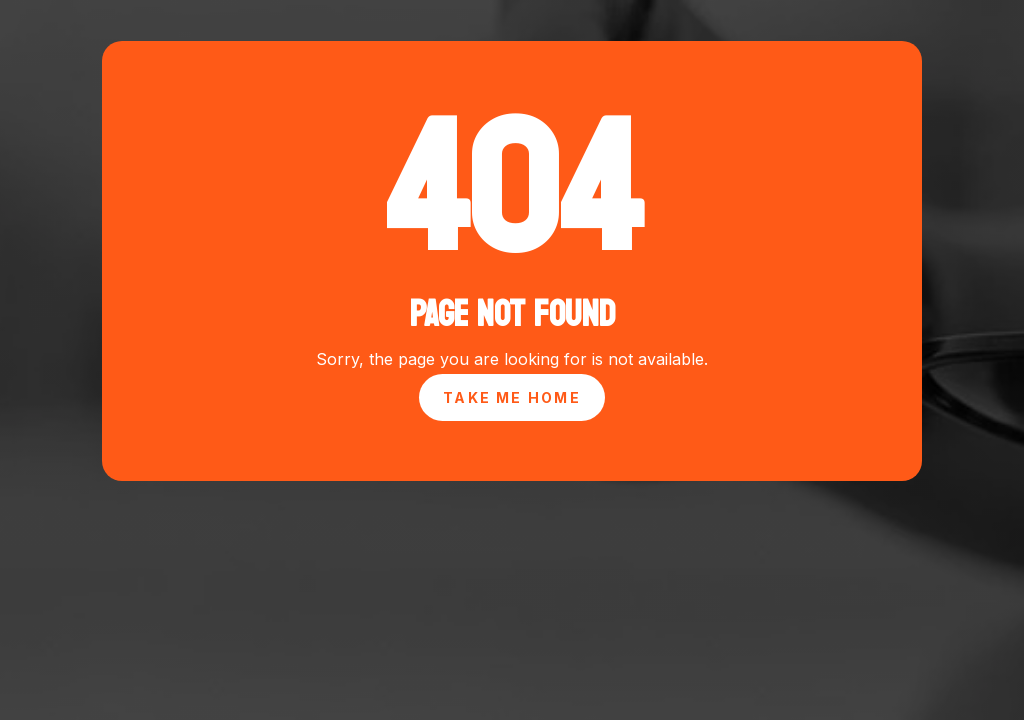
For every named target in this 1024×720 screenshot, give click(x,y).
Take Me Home (512, 397)
